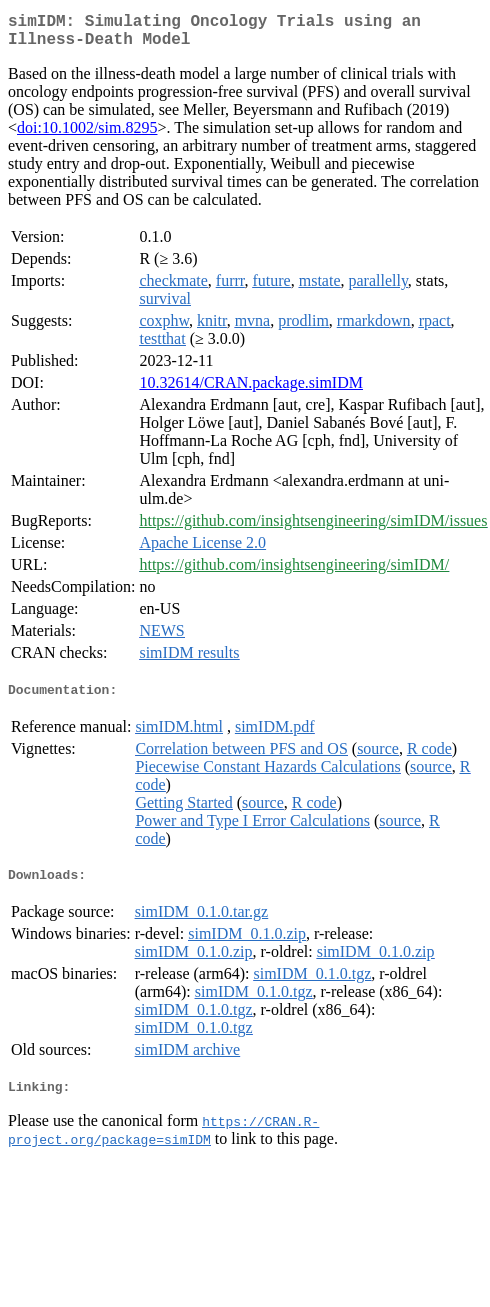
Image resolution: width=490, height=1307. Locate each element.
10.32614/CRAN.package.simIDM (251, 390)
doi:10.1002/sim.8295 (87, 135)
